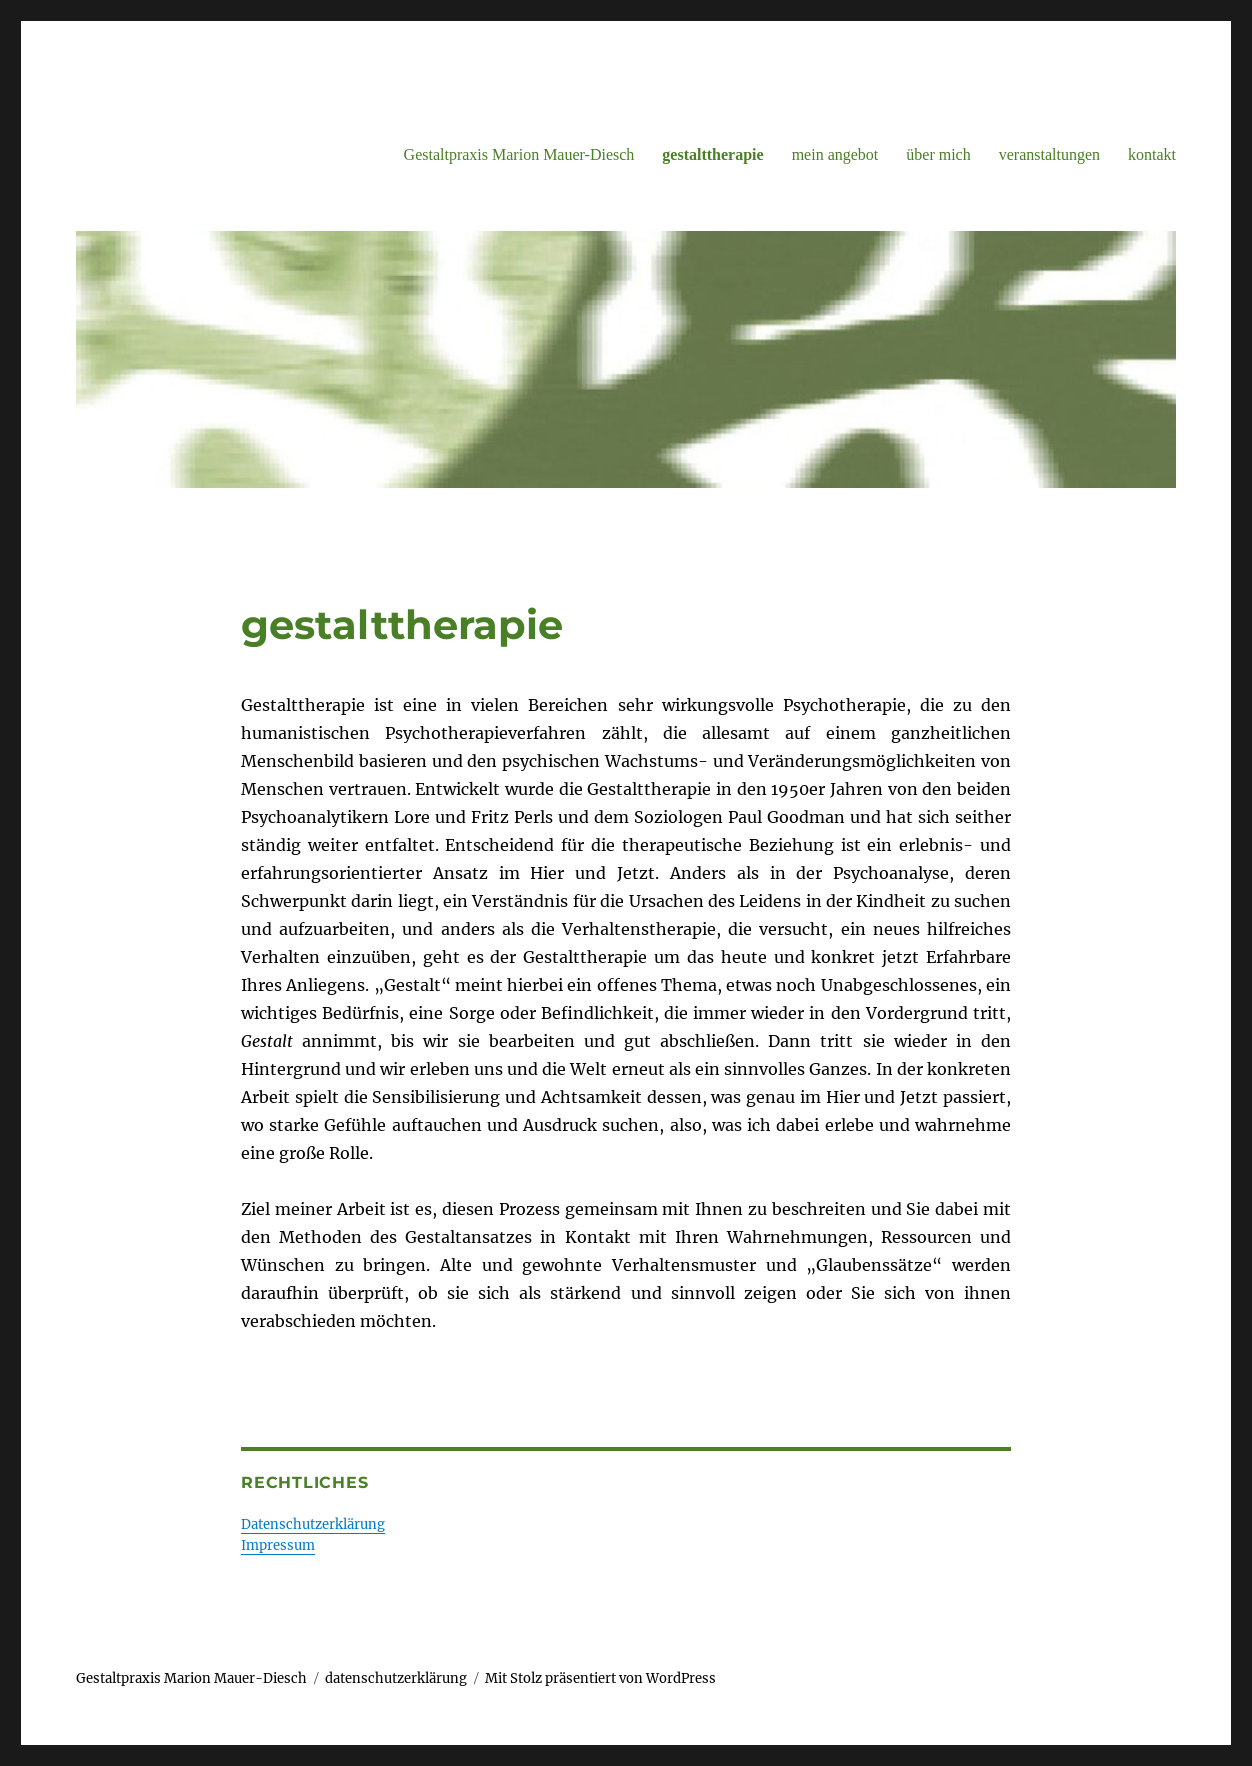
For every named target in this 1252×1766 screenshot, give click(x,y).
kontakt (1152, 154)
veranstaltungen (1049, 154)
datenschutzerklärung (396, 1678)
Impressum (278, 1545)
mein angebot (835, 154)
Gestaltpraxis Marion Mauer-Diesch (519, 154)
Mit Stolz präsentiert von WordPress (600, 1678)
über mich (938, 154)
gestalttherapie (712, 154)
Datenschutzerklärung (313, 1524)
